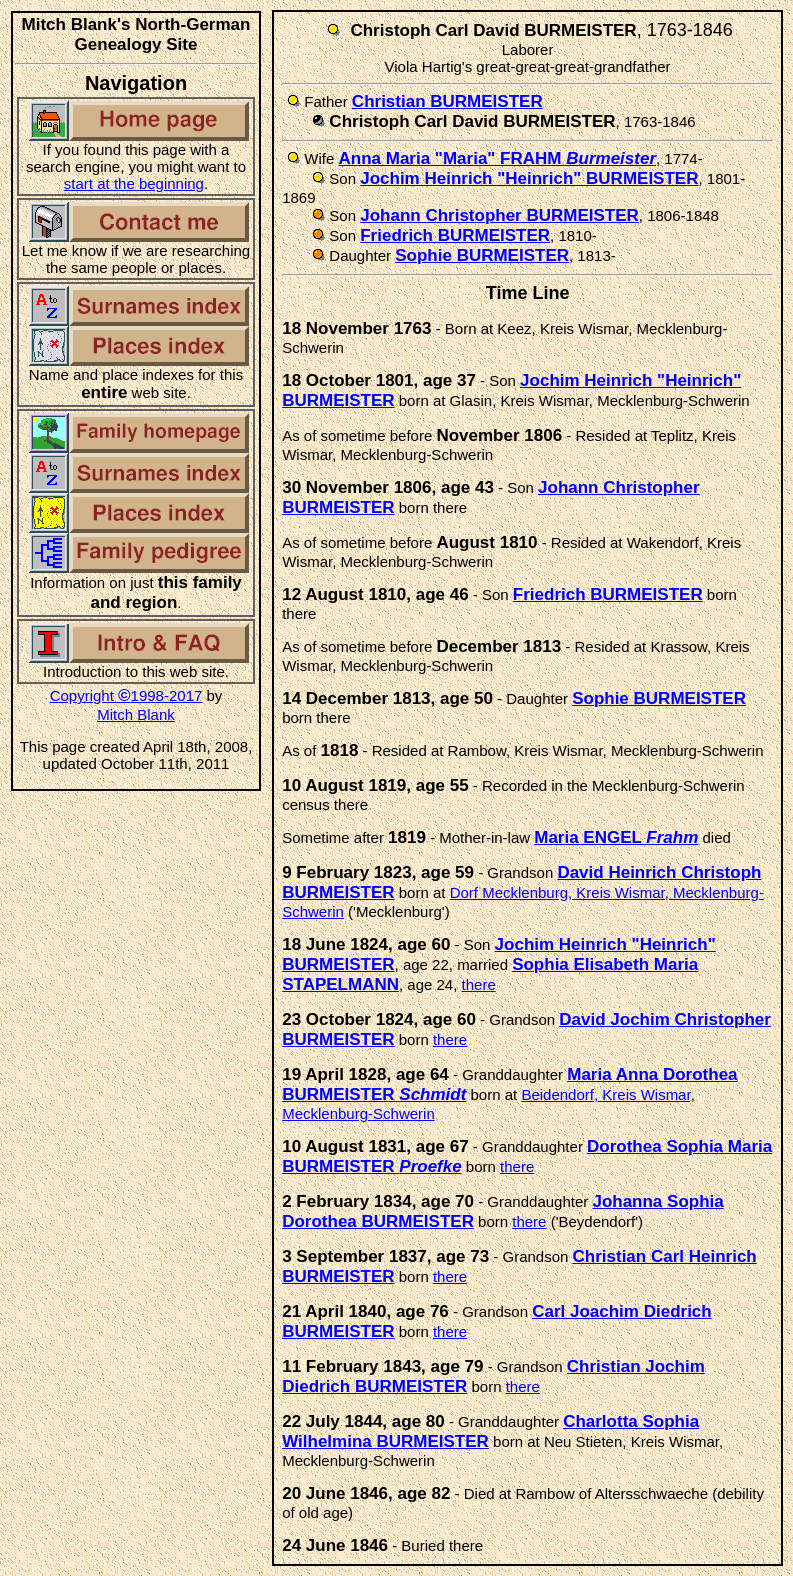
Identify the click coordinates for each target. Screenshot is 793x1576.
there (479, 984)
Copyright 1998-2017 (126, 695)
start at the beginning (134, 183)
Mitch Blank (136, 714)
